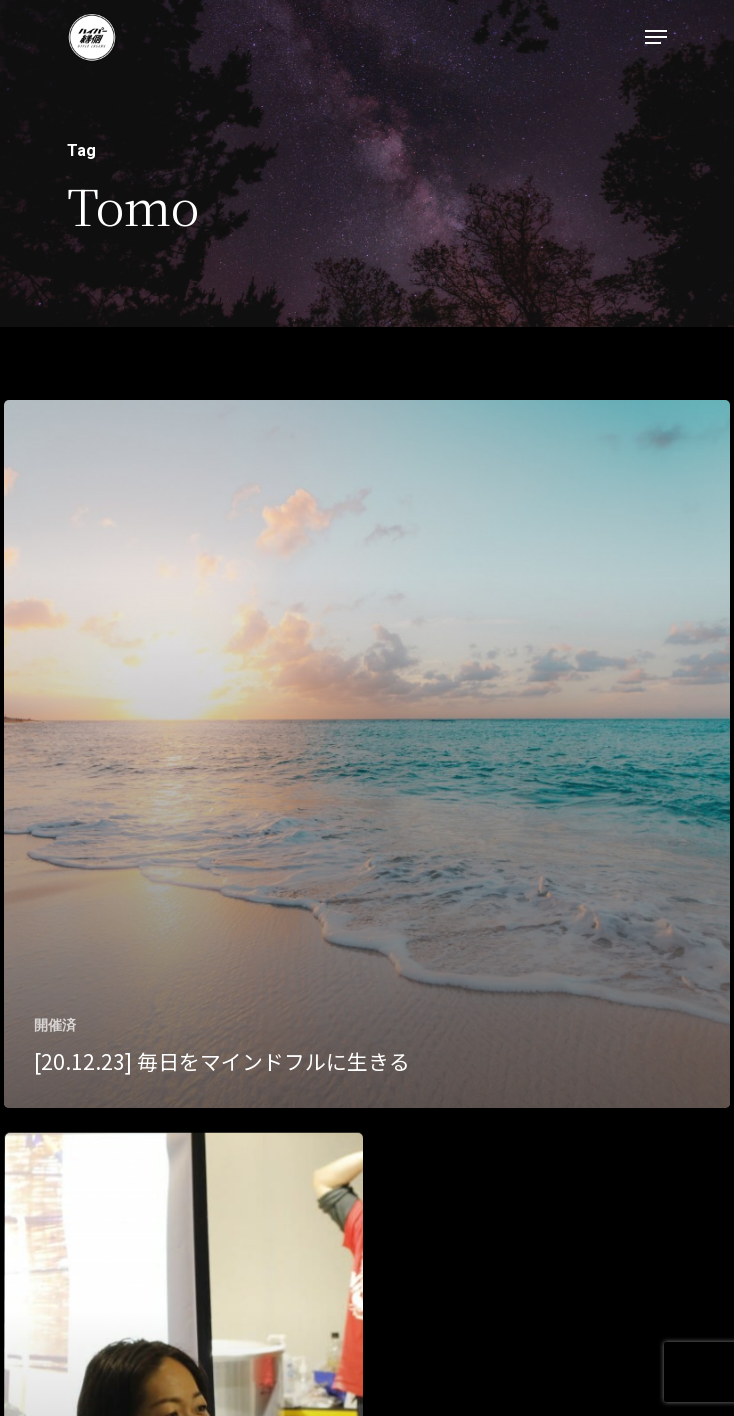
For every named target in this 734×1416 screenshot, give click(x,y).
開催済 (55, 1025)
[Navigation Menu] (656, 37)
